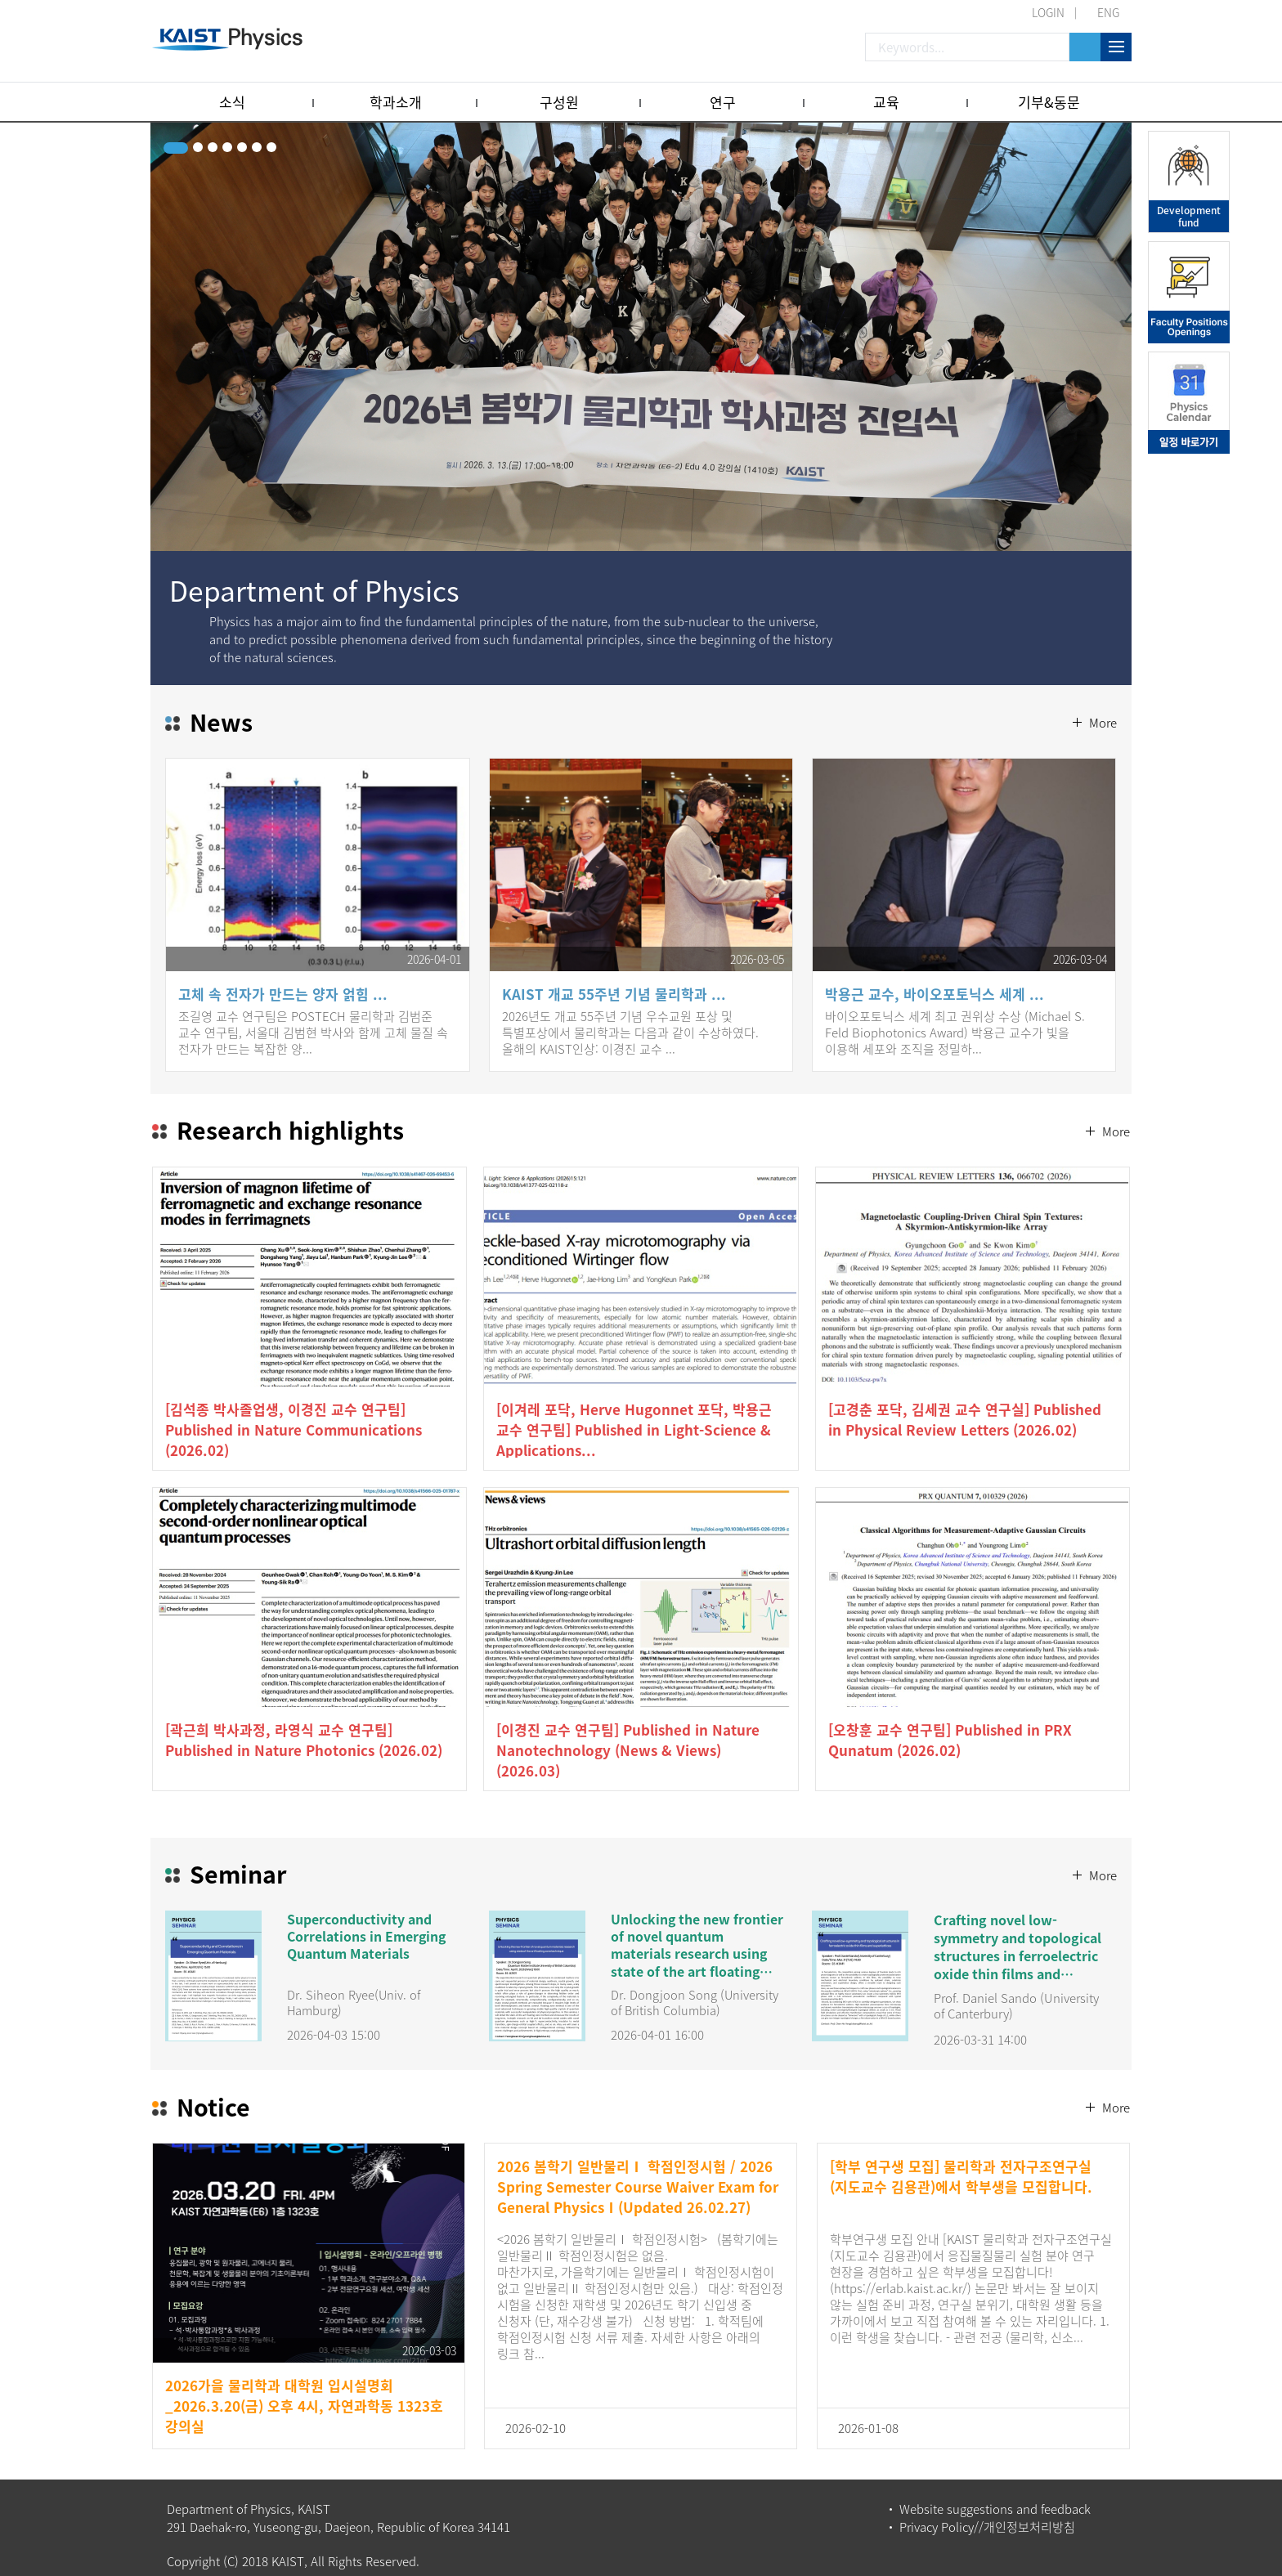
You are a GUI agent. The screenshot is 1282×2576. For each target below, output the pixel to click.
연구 (723, 102)
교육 (886, 102)
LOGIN (1048, 12)
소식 (232, 102)
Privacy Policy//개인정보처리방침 (987, 2514)
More (1101, 683)
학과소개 (396, 102)
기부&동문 (1049, 102)
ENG (1108, 12)
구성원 (559, 102)
